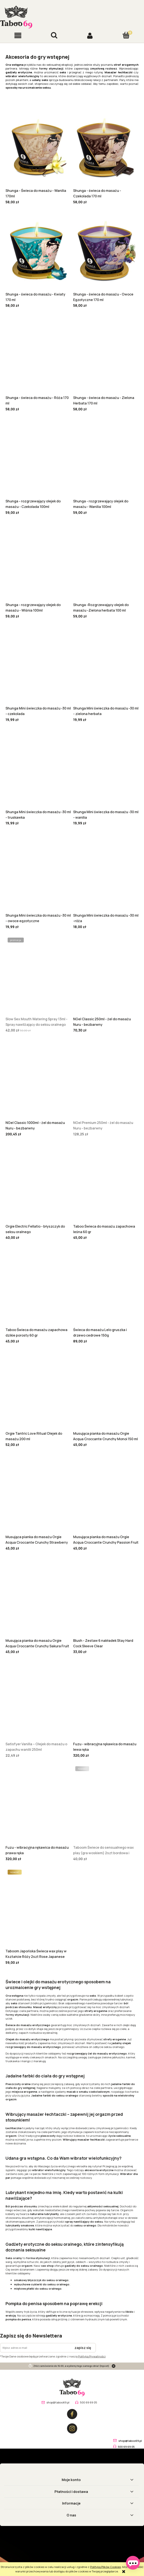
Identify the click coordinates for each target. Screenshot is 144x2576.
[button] (18, 35)
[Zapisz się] (83, 2347)
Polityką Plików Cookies (105, 2567)
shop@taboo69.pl (57, 2402)
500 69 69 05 (88, 2402)
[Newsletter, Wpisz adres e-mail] (35, 2347)
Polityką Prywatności (92, 2356)
